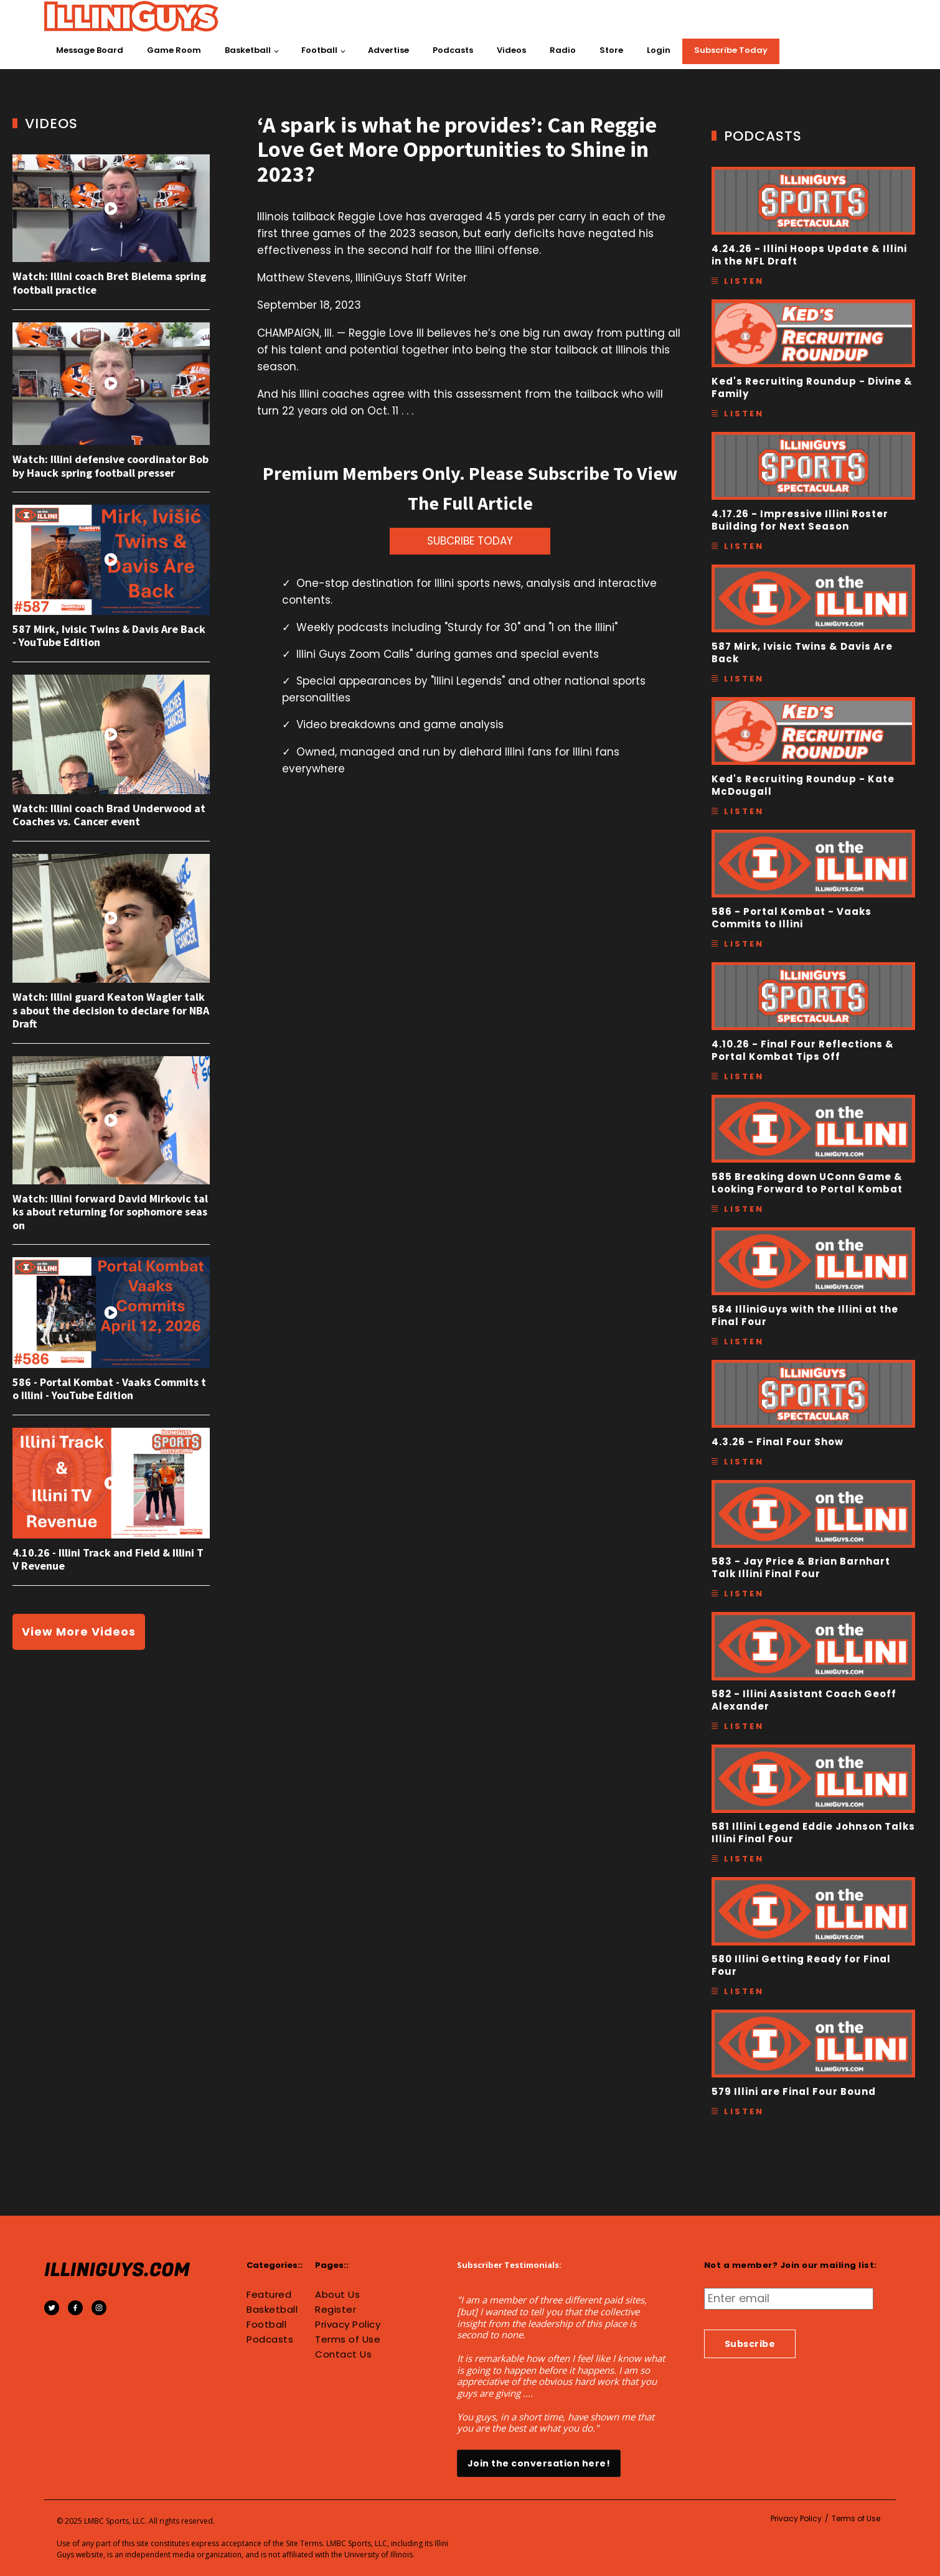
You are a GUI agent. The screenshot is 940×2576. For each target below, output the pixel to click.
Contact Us (343, 2354)
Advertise (388, 50)
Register (335, 2309)
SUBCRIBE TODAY (470, 540)
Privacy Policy (347, 2324)
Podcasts (453, 50)
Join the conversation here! (539, 2463)
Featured (269, 2294)
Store (611, 50)
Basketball (248, 50)
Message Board (89, 50)
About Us (337, 2294)
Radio (563, 50)
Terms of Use (347, 2339)
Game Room (174, 50)
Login (658, 50)
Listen (744, 281)
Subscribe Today (731, 50)
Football (319, 50)
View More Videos (79, 1631)
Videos (511, 50)
